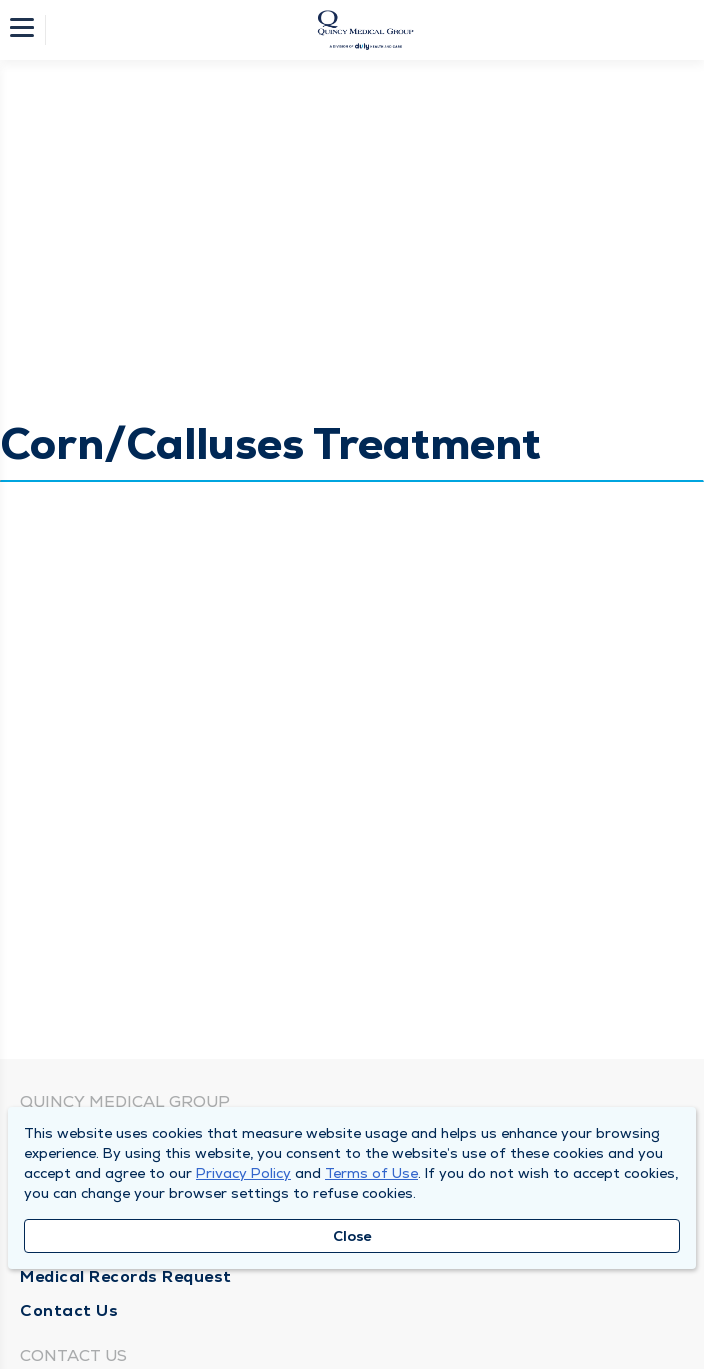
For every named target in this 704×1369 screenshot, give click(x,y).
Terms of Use (371, 1173)
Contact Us (69, 1310)
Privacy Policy (243, 1173)
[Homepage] (365, 30)
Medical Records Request (126, 1276)
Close (352, 1236)
